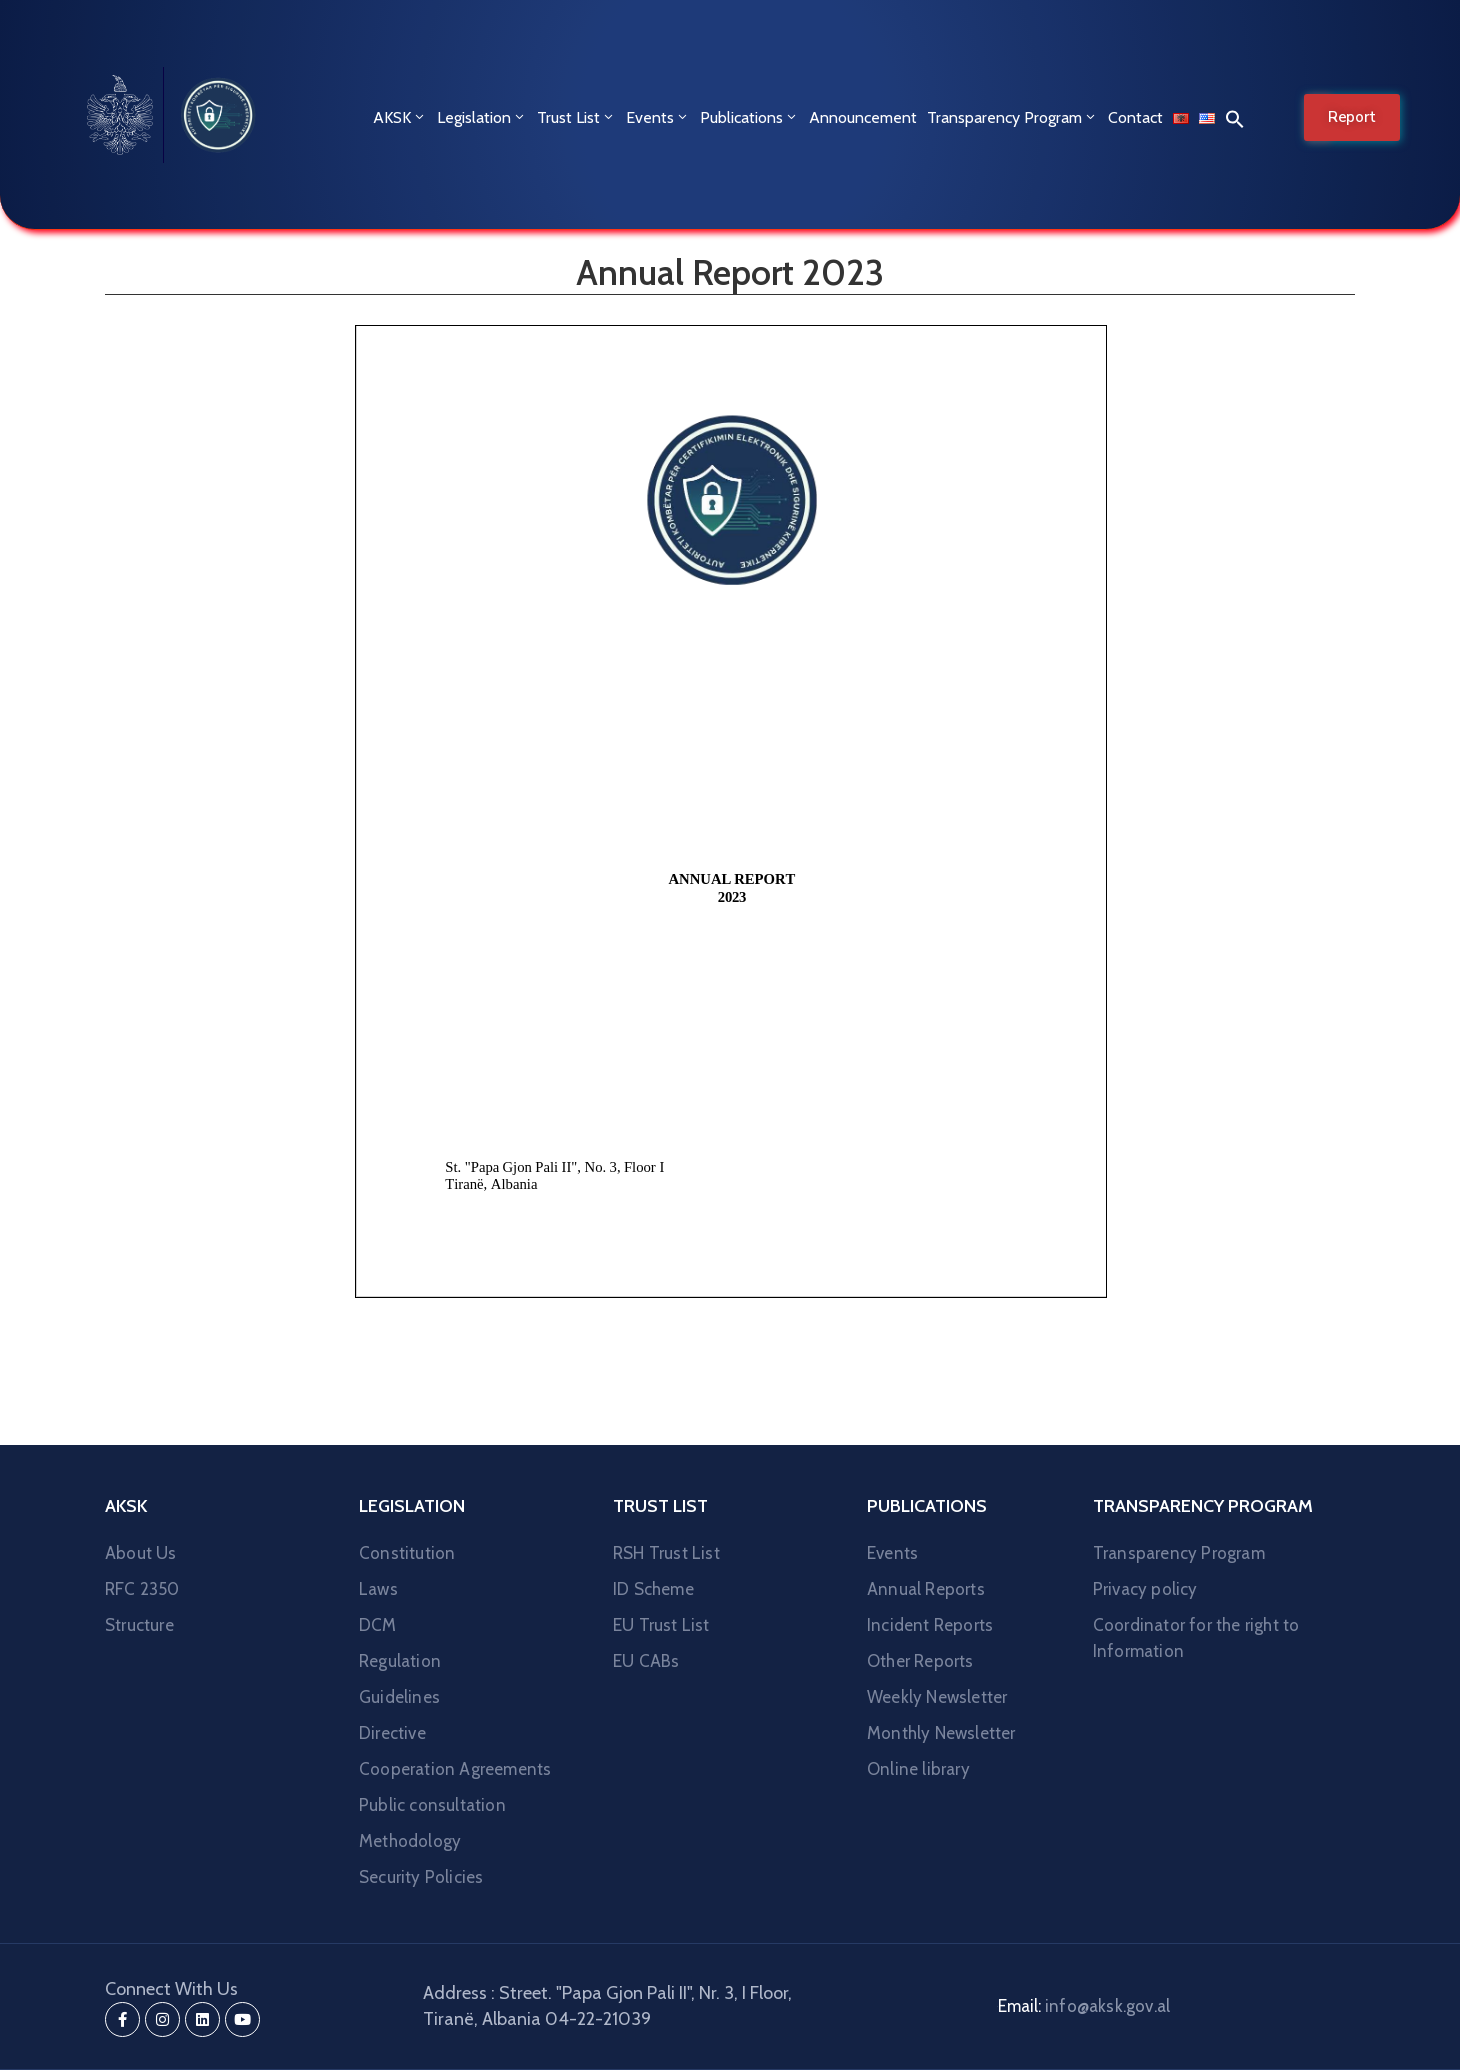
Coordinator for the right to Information (1196, 1638)
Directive (392, 1733)
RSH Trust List (666, 1553)
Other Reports (920, 1661)
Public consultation (432, 1805)
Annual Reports (926, 1589)
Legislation (482, 117)
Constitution (407, 1553)
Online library (918, 1769)
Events (658, 117)
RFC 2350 (142, 1589)
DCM (378, 1625)
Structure (139, 1625)
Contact (1135, 117)
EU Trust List (661, 1625)
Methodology (410, 1841)
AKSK (400, 117)
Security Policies (421, 1877)
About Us (141, 1553)
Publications (749, 117)
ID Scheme (653, 1589)
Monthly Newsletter (941, 1733)
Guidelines (399, 1697)
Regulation (400, 1661)
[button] (1230, 118)
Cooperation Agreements (455, 1769)
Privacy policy (1145, 1589)
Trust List (576, 117)
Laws (378, 1589)
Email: (1084, 2006)
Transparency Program (1012, 117)
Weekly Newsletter (937, 1697)
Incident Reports (930, 1625)
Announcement (863, 117)
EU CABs (646, 1661)
